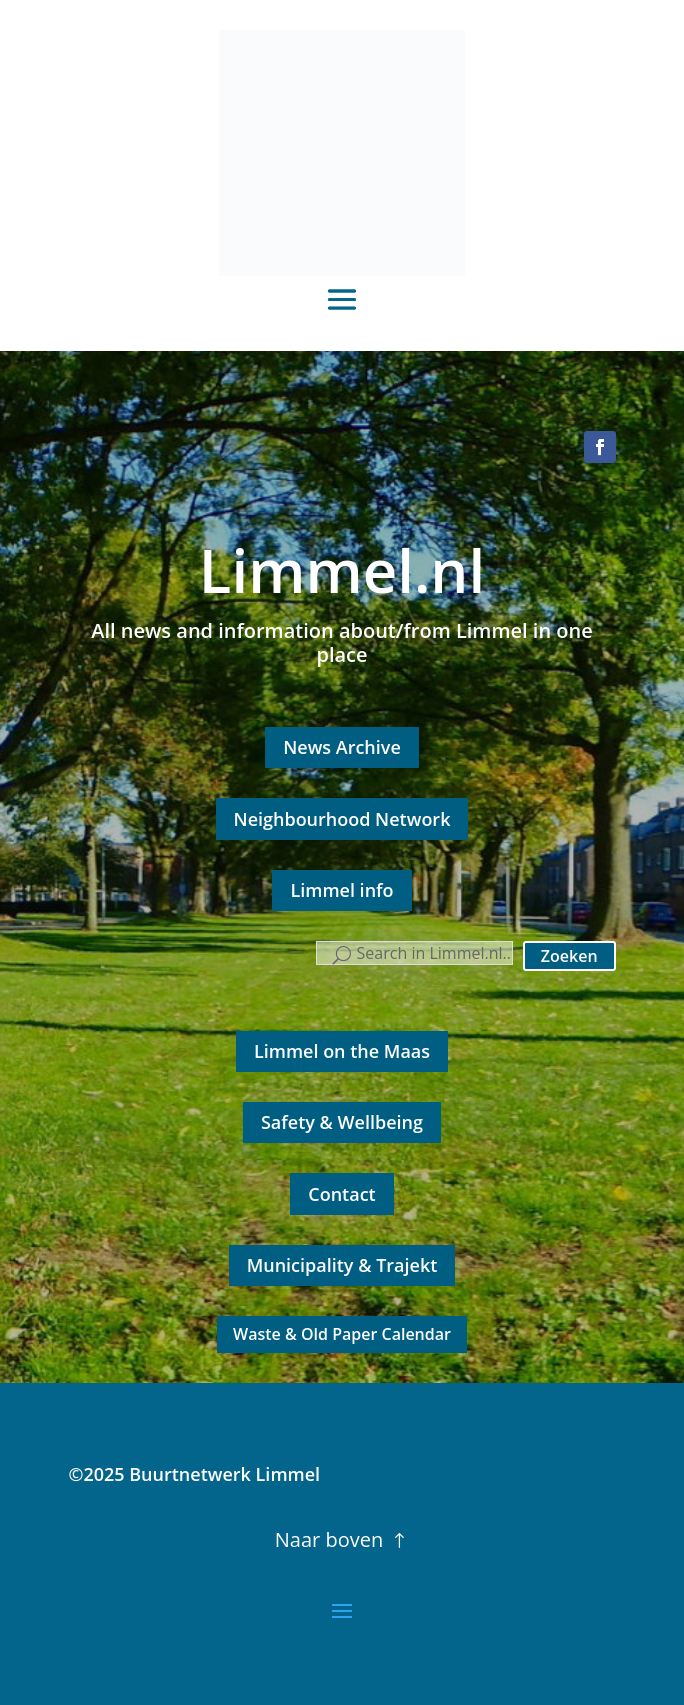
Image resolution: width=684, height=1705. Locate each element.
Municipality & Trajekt (342, 1265)
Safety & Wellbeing (342, 1122)
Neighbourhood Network (342, 819)
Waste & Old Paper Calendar (342, 1334)
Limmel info (341, 890)
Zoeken (569, 956)
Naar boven (329, 1539)
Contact (341, 1194)
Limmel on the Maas (342, 1051)
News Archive (342, 747)
